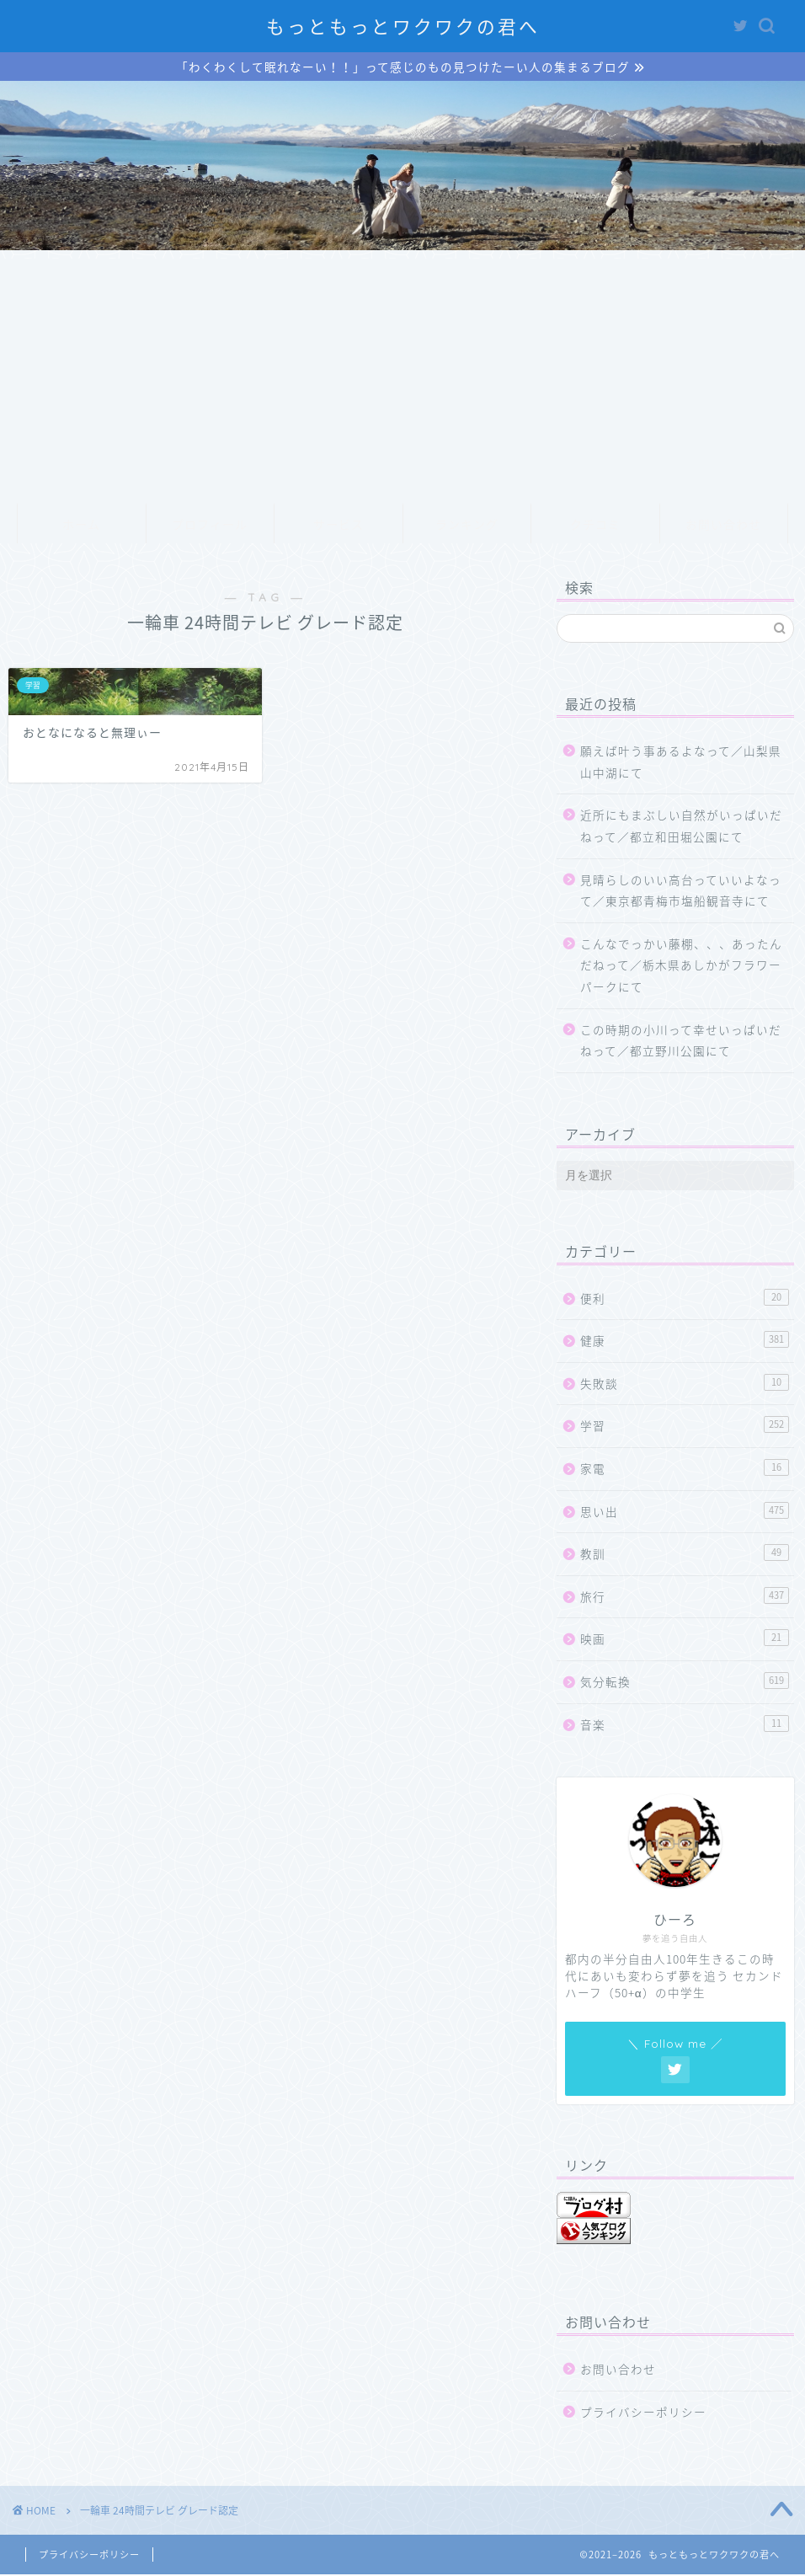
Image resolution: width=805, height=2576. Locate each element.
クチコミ (595, 526)
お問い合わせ (723, 526)
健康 (684, 1341)
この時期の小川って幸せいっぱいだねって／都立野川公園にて (680, 1041)
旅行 (684, 1597)
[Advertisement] (402, 378)
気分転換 (684, 1683)
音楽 (684, 1725)
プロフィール (210, 526)
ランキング (466, 526)
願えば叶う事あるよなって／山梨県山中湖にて (680, 763)
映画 (684, 1640)
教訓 (684, 1554)
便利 (684, 1298)
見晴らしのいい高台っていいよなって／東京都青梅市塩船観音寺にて (680, 891)
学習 (684, 1426)
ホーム (81, 526)
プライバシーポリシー (643, 2412)
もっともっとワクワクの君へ (403, 26)
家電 (684, 1469)
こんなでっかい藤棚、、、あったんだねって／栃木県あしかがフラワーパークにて (681, 966)
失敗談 (684, 1383)
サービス (338, 526)
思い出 (684, 1511)
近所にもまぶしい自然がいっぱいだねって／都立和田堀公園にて (681, 827)
